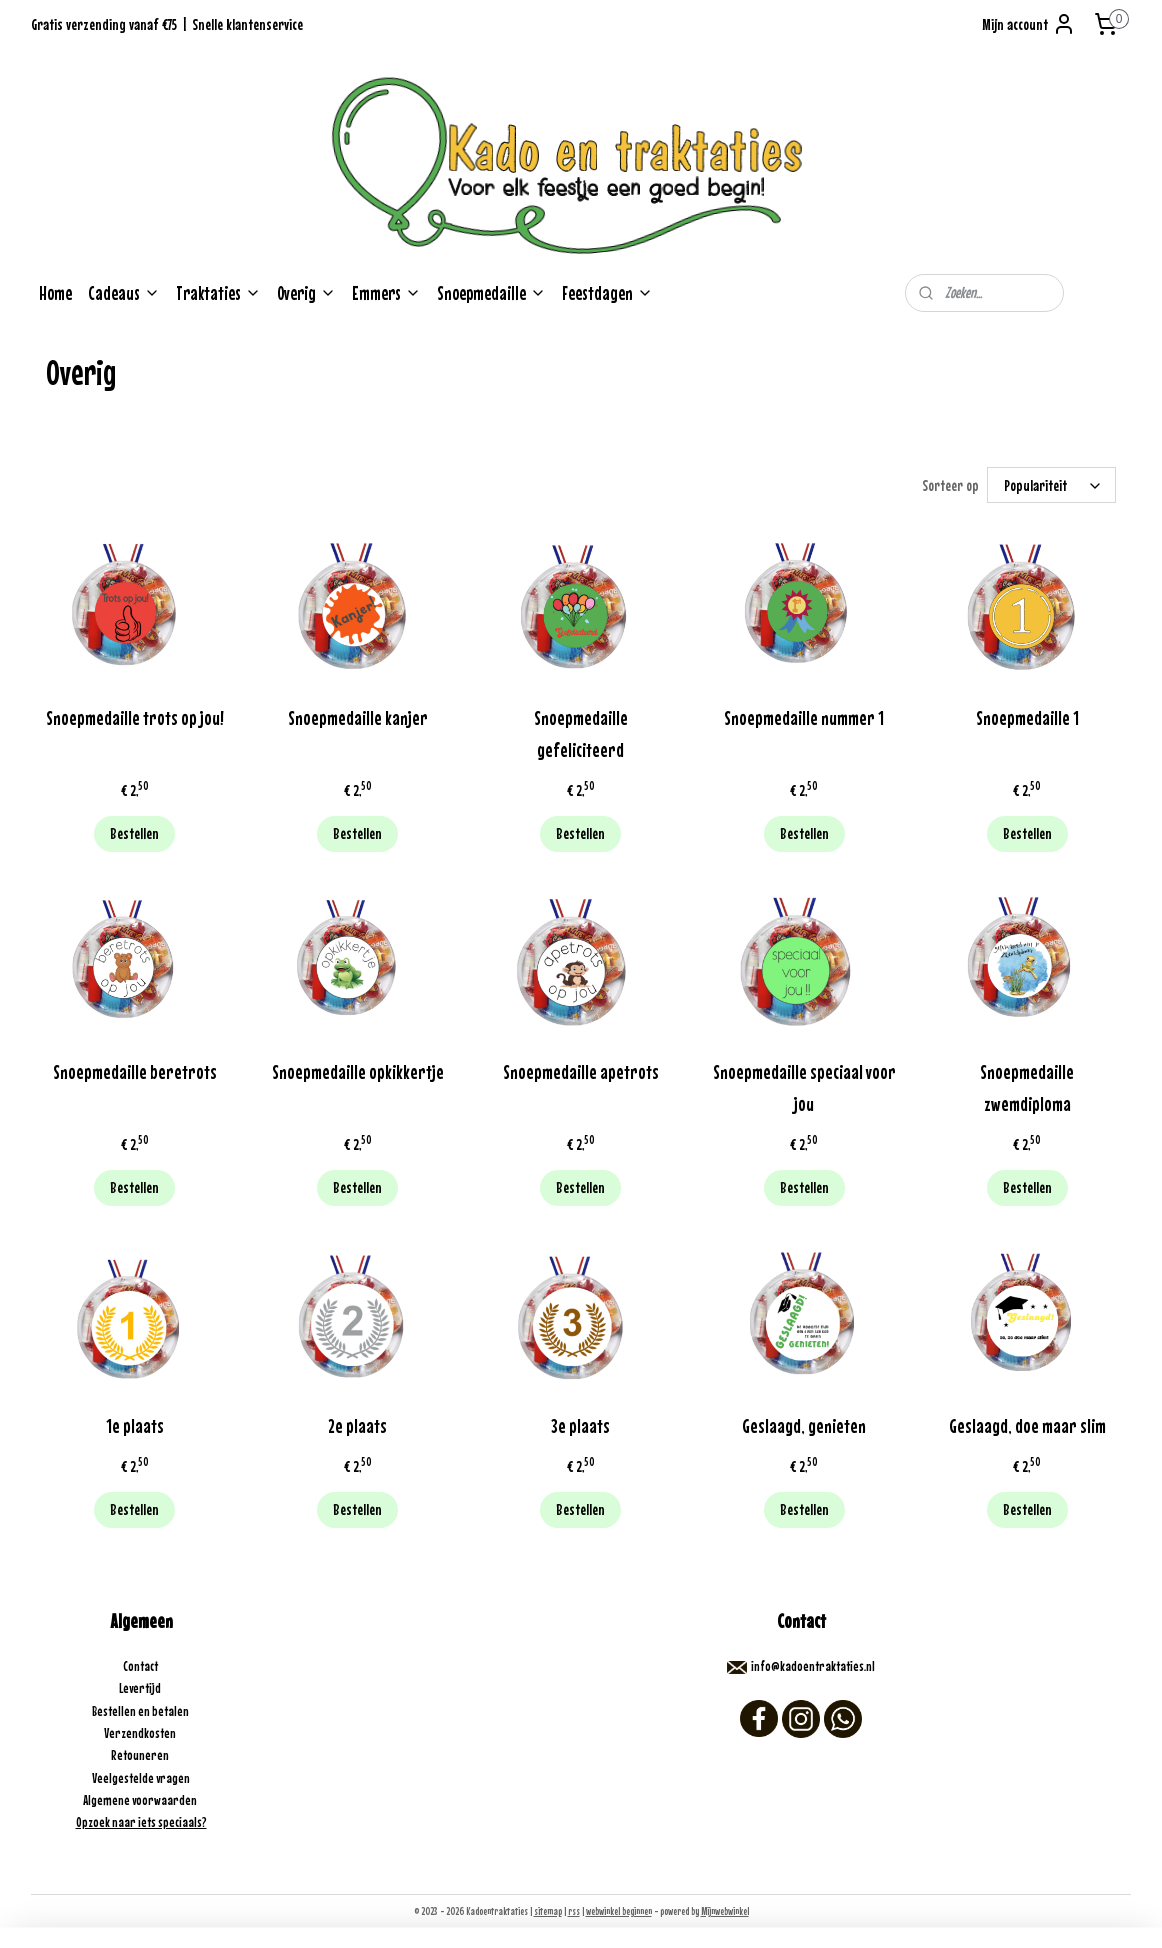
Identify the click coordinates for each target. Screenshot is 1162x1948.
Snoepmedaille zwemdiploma (1027, 1087)
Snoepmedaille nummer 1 (804, 717)
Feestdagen (607, 293)
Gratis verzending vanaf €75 (104, 24)
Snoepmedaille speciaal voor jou (804, 1087)
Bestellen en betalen (141, 1711)
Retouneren (141, 1755)
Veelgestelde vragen (141, 1778)
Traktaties (218, 293)
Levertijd (141, 1688)
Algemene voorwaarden (141, 1800)
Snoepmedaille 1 (1027, 717)
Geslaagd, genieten (804, 1425)
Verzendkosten (141, 1733)
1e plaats (135, 1425)
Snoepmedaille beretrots (135, 1071)
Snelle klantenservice (247, 24)
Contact (141, 1666)
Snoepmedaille (491, 293)
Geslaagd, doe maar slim (1027, 1425)
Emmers (386, 293)
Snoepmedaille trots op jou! (135, 717)
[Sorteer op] (1051, 485)
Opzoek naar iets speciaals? (141, 1822)
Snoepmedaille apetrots (581, 1071)
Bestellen (134, 833)
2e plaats (357, 1425)
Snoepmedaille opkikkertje (358, 1071)
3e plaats (580, 1425)
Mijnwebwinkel (725, 1911)
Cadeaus (124, 293)
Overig (306, 293)
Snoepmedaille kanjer (358, 717)
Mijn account (1029, 24)
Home (55, 293)
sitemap (548, 1911)
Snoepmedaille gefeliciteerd (581, 733)
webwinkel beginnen (619, 1911)
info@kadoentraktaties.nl (813, 1666)
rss (574, 1911)
